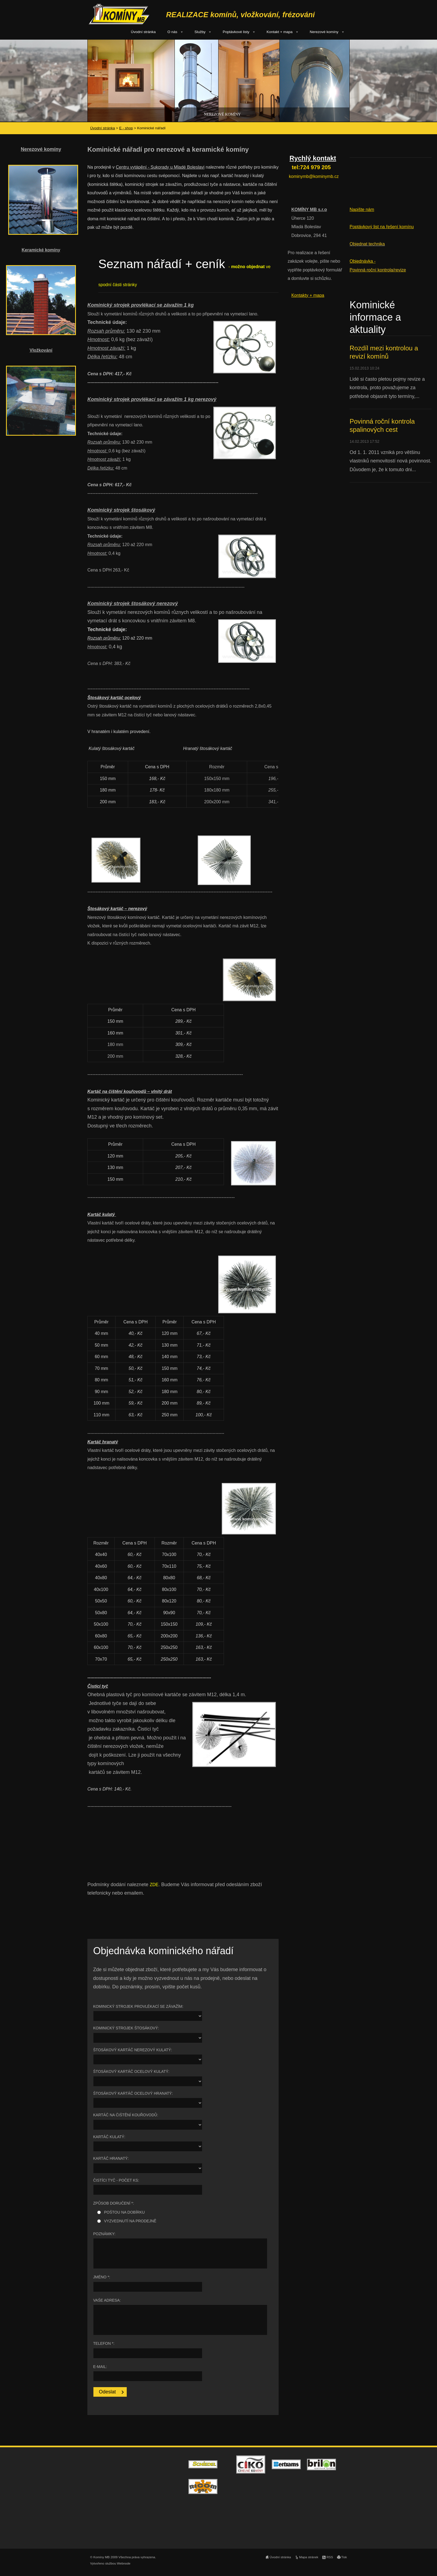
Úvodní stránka (143, 32)
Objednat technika (367, 244)
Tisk (344, 2557)
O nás (172, 32)
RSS (329, 2557)
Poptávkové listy (236, 32)
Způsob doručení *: (113, 2203)
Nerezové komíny (324, 32)
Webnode (123, 2563)
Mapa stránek (308, 2557)
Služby (200, 32)
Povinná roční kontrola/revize (378, 270)
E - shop (126, 128)
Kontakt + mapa (280, 32)
